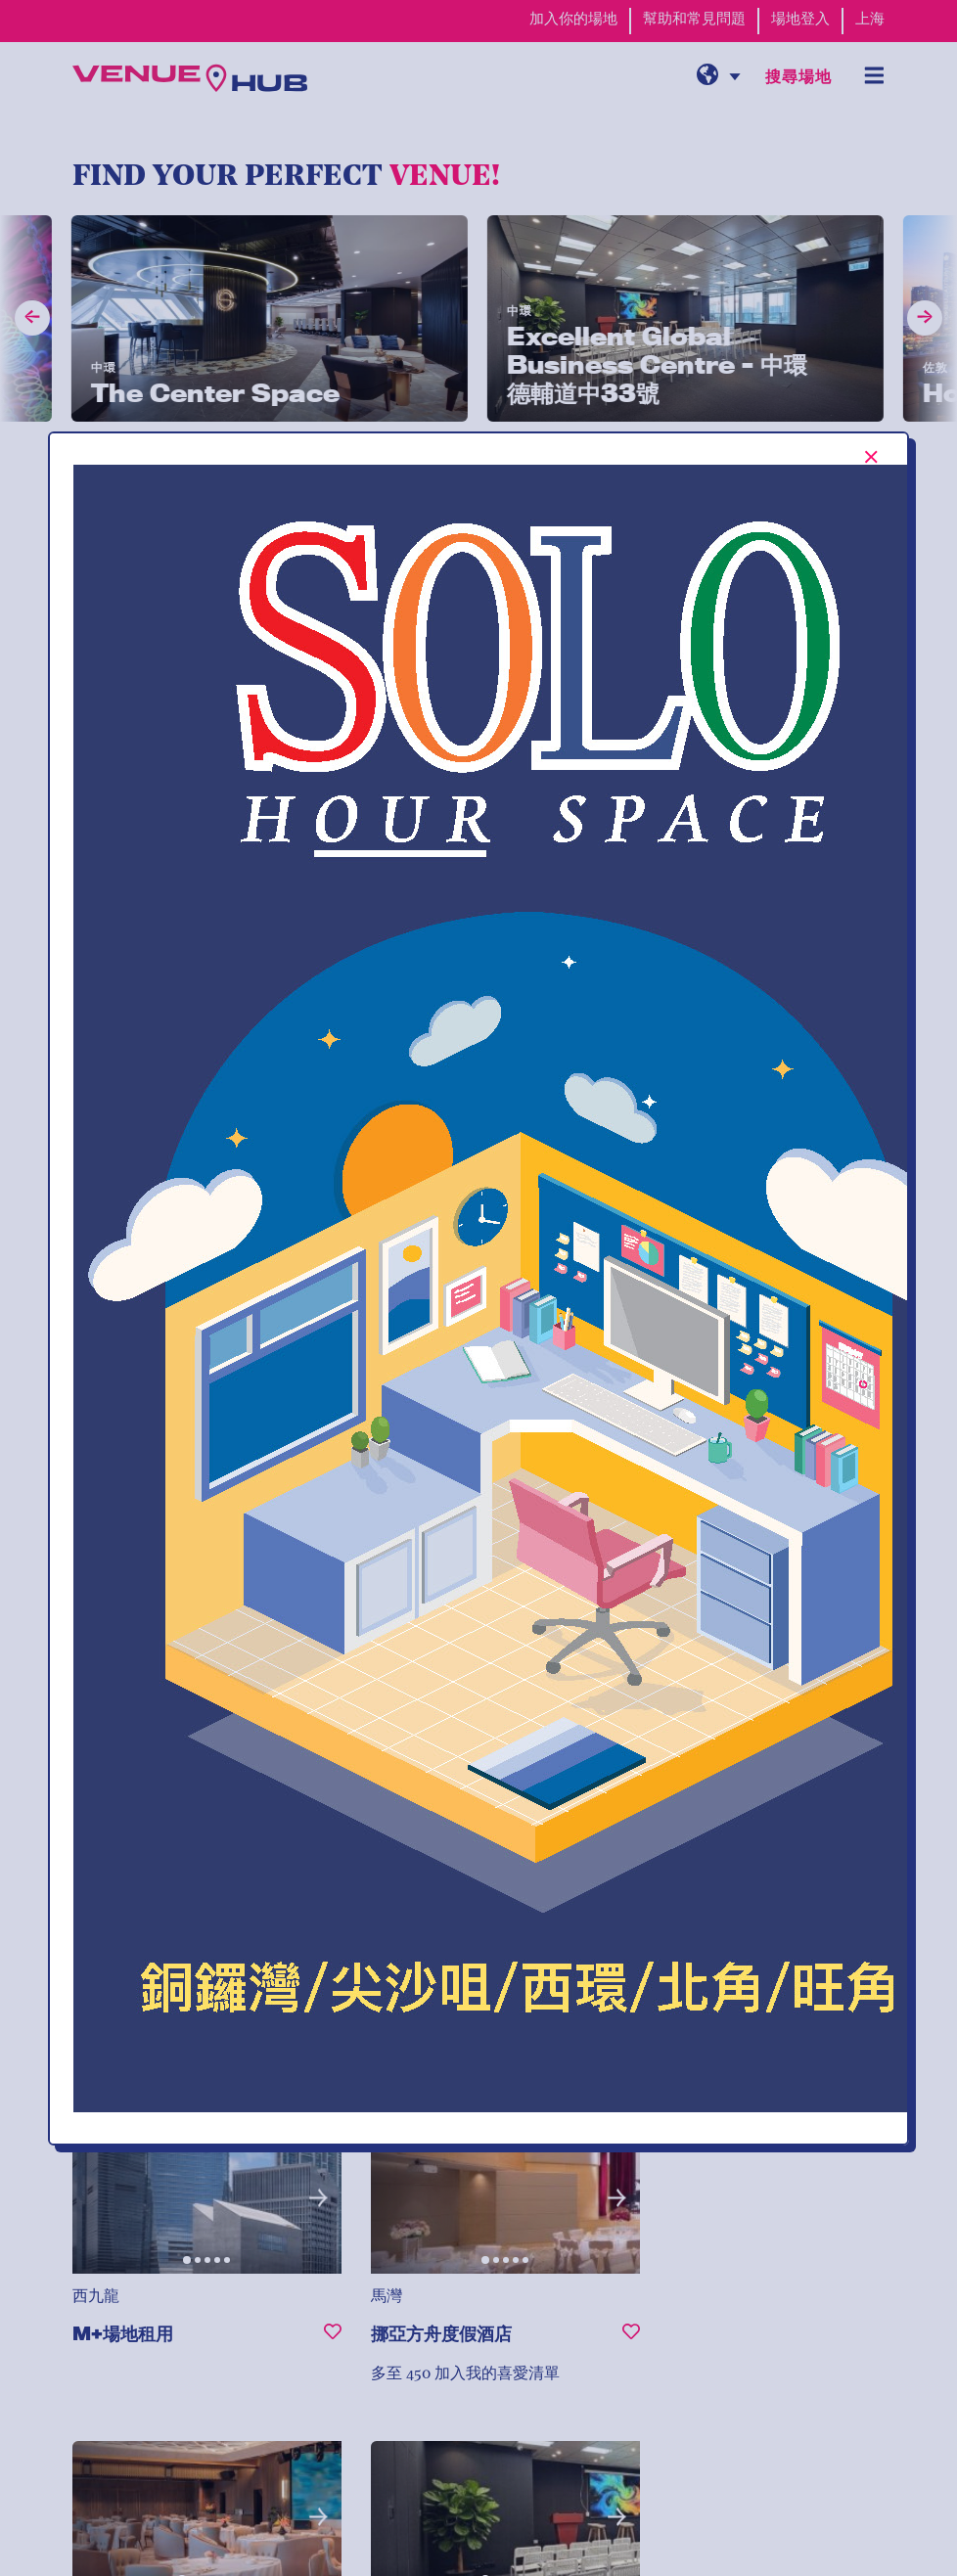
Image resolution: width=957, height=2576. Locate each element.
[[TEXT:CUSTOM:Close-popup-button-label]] (871, 457)
